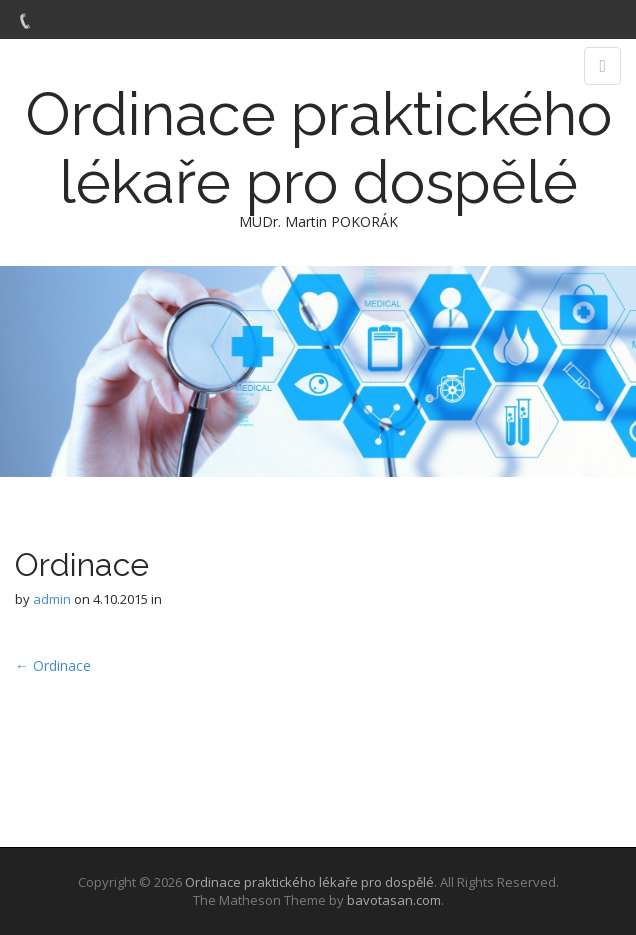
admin (52, 599)
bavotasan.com (394, 900)
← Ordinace (53, 665)
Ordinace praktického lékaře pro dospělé (318, 148)
